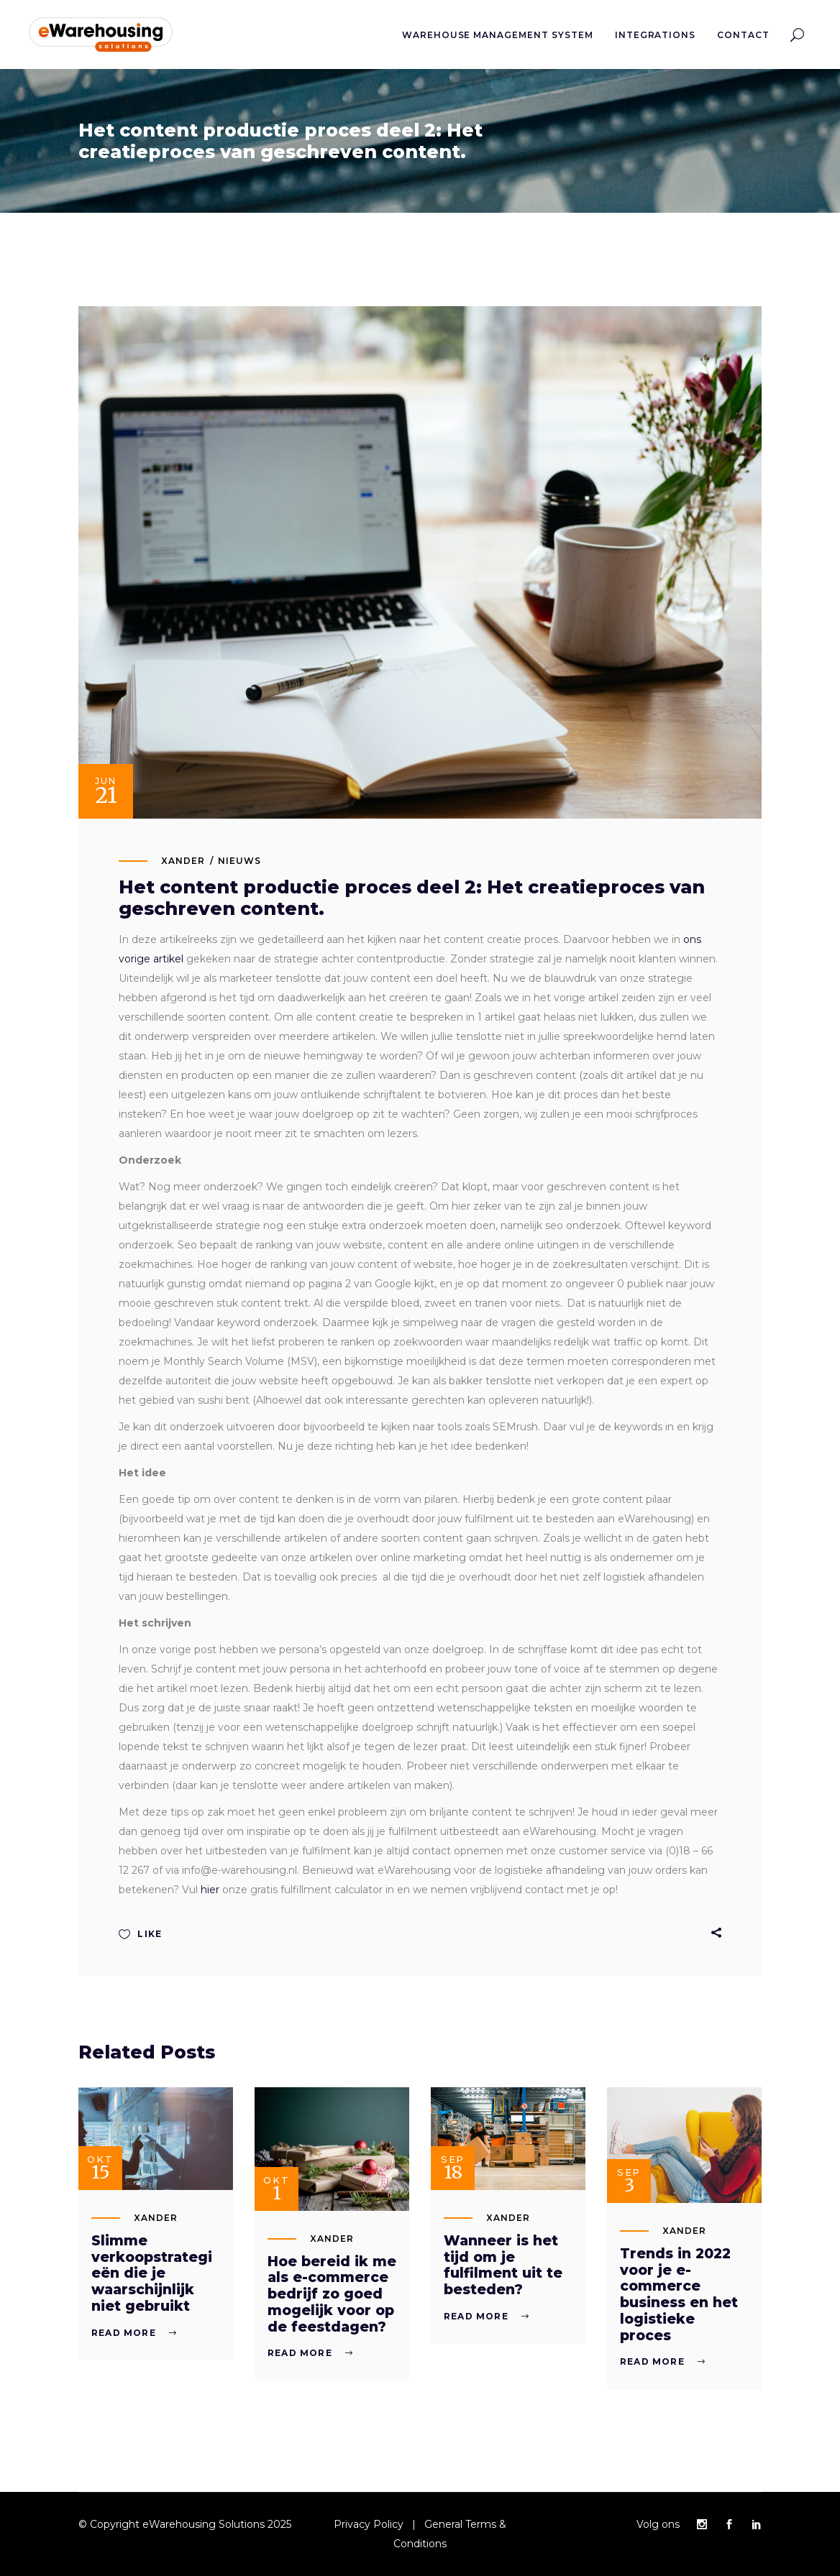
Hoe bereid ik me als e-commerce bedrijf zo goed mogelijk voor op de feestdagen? (332, 2294)
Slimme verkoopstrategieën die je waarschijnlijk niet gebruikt (151, 2273)
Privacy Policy (368, 2524)
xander (183, 860)
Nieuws (239, 860)
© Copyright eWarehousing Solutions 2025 (184, 2524)
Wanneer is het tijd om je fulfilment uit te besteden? (503, 2265)
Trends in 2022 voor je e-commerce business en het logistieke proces (679, 2294)
